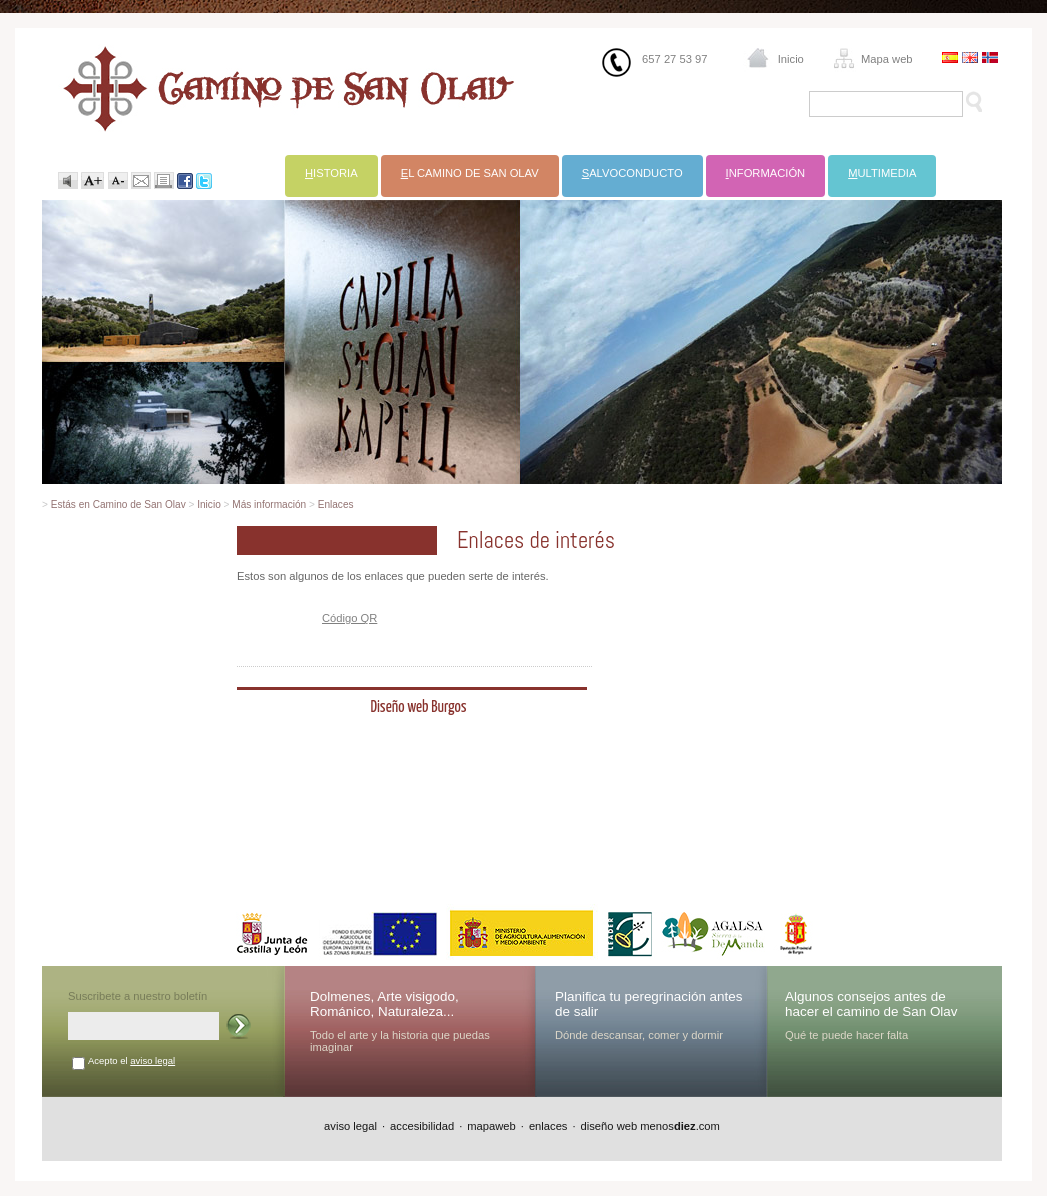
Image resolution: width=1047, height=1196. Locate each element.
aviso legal (152, 1060)
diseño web (609, 1126)
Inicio (791, 59)
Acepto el (131, 1060)
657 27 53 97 (674, 59)
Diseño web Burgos (418, 707)
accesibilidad (422, 1126)
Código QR (349, 618)
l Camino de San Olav (470, 173)
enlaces (548, 1126)
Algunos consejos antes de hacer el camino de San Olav (871, 1004)
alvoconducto (632, 173)
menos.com (680, 1126)
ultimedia (882, 173)
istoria (331, 173)
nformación (766, 173)
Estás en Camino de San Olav (118, 504)
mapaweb (491, 1126)
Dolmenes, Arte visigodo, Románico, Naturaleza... (384, 1004)
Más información (269, 504)
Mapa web (887, 59)
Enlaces (336, 504)
